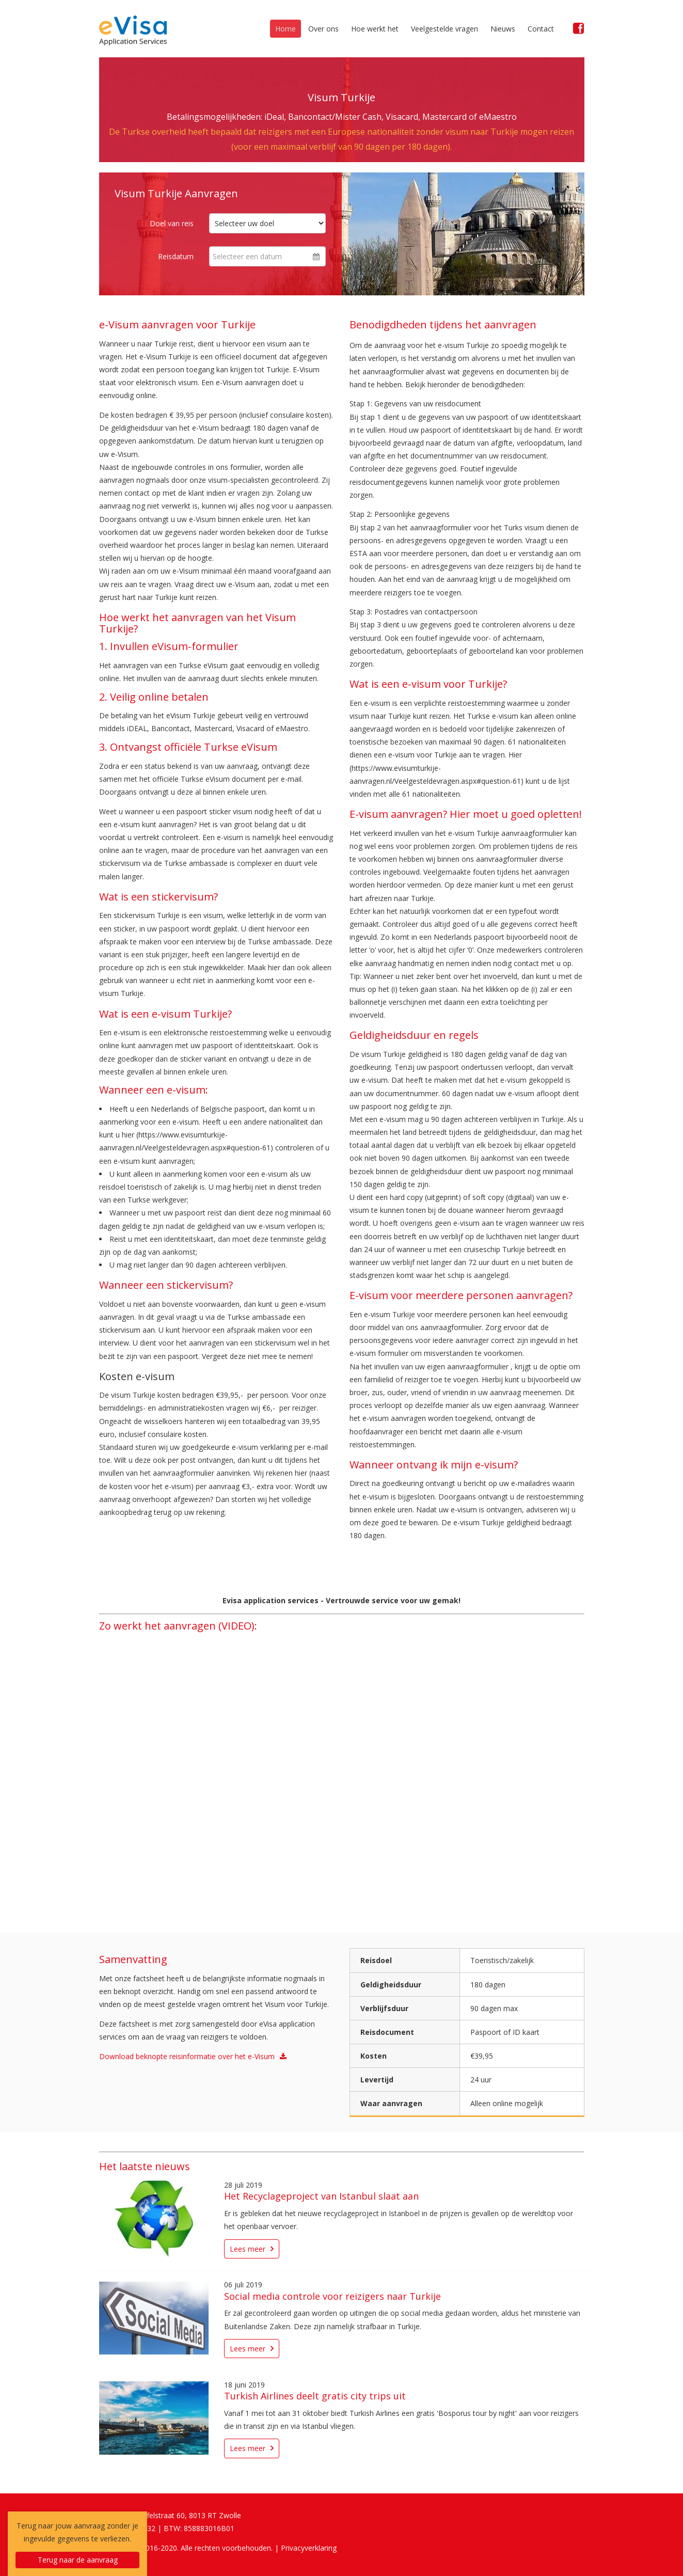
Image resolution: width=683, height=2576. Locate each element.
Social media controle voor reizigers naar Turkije (332, 2296)
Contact (541, 29)
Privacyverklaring (309, 2548)
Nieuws (502, 29)
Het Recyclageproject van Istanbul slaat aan (321, 2196)
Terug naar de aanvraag (78, 2560)
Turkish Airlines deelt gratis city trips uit (315, 2396)
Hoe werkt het (375, 29)
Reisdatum (176, 256)
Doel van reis (172, 223)
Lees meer (247, 2249)
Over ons (323, 29)
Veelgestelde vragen (444, 29)
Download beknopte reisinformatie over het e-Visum (187, 2056)
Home (285, 29)
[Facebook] (578, 28)
